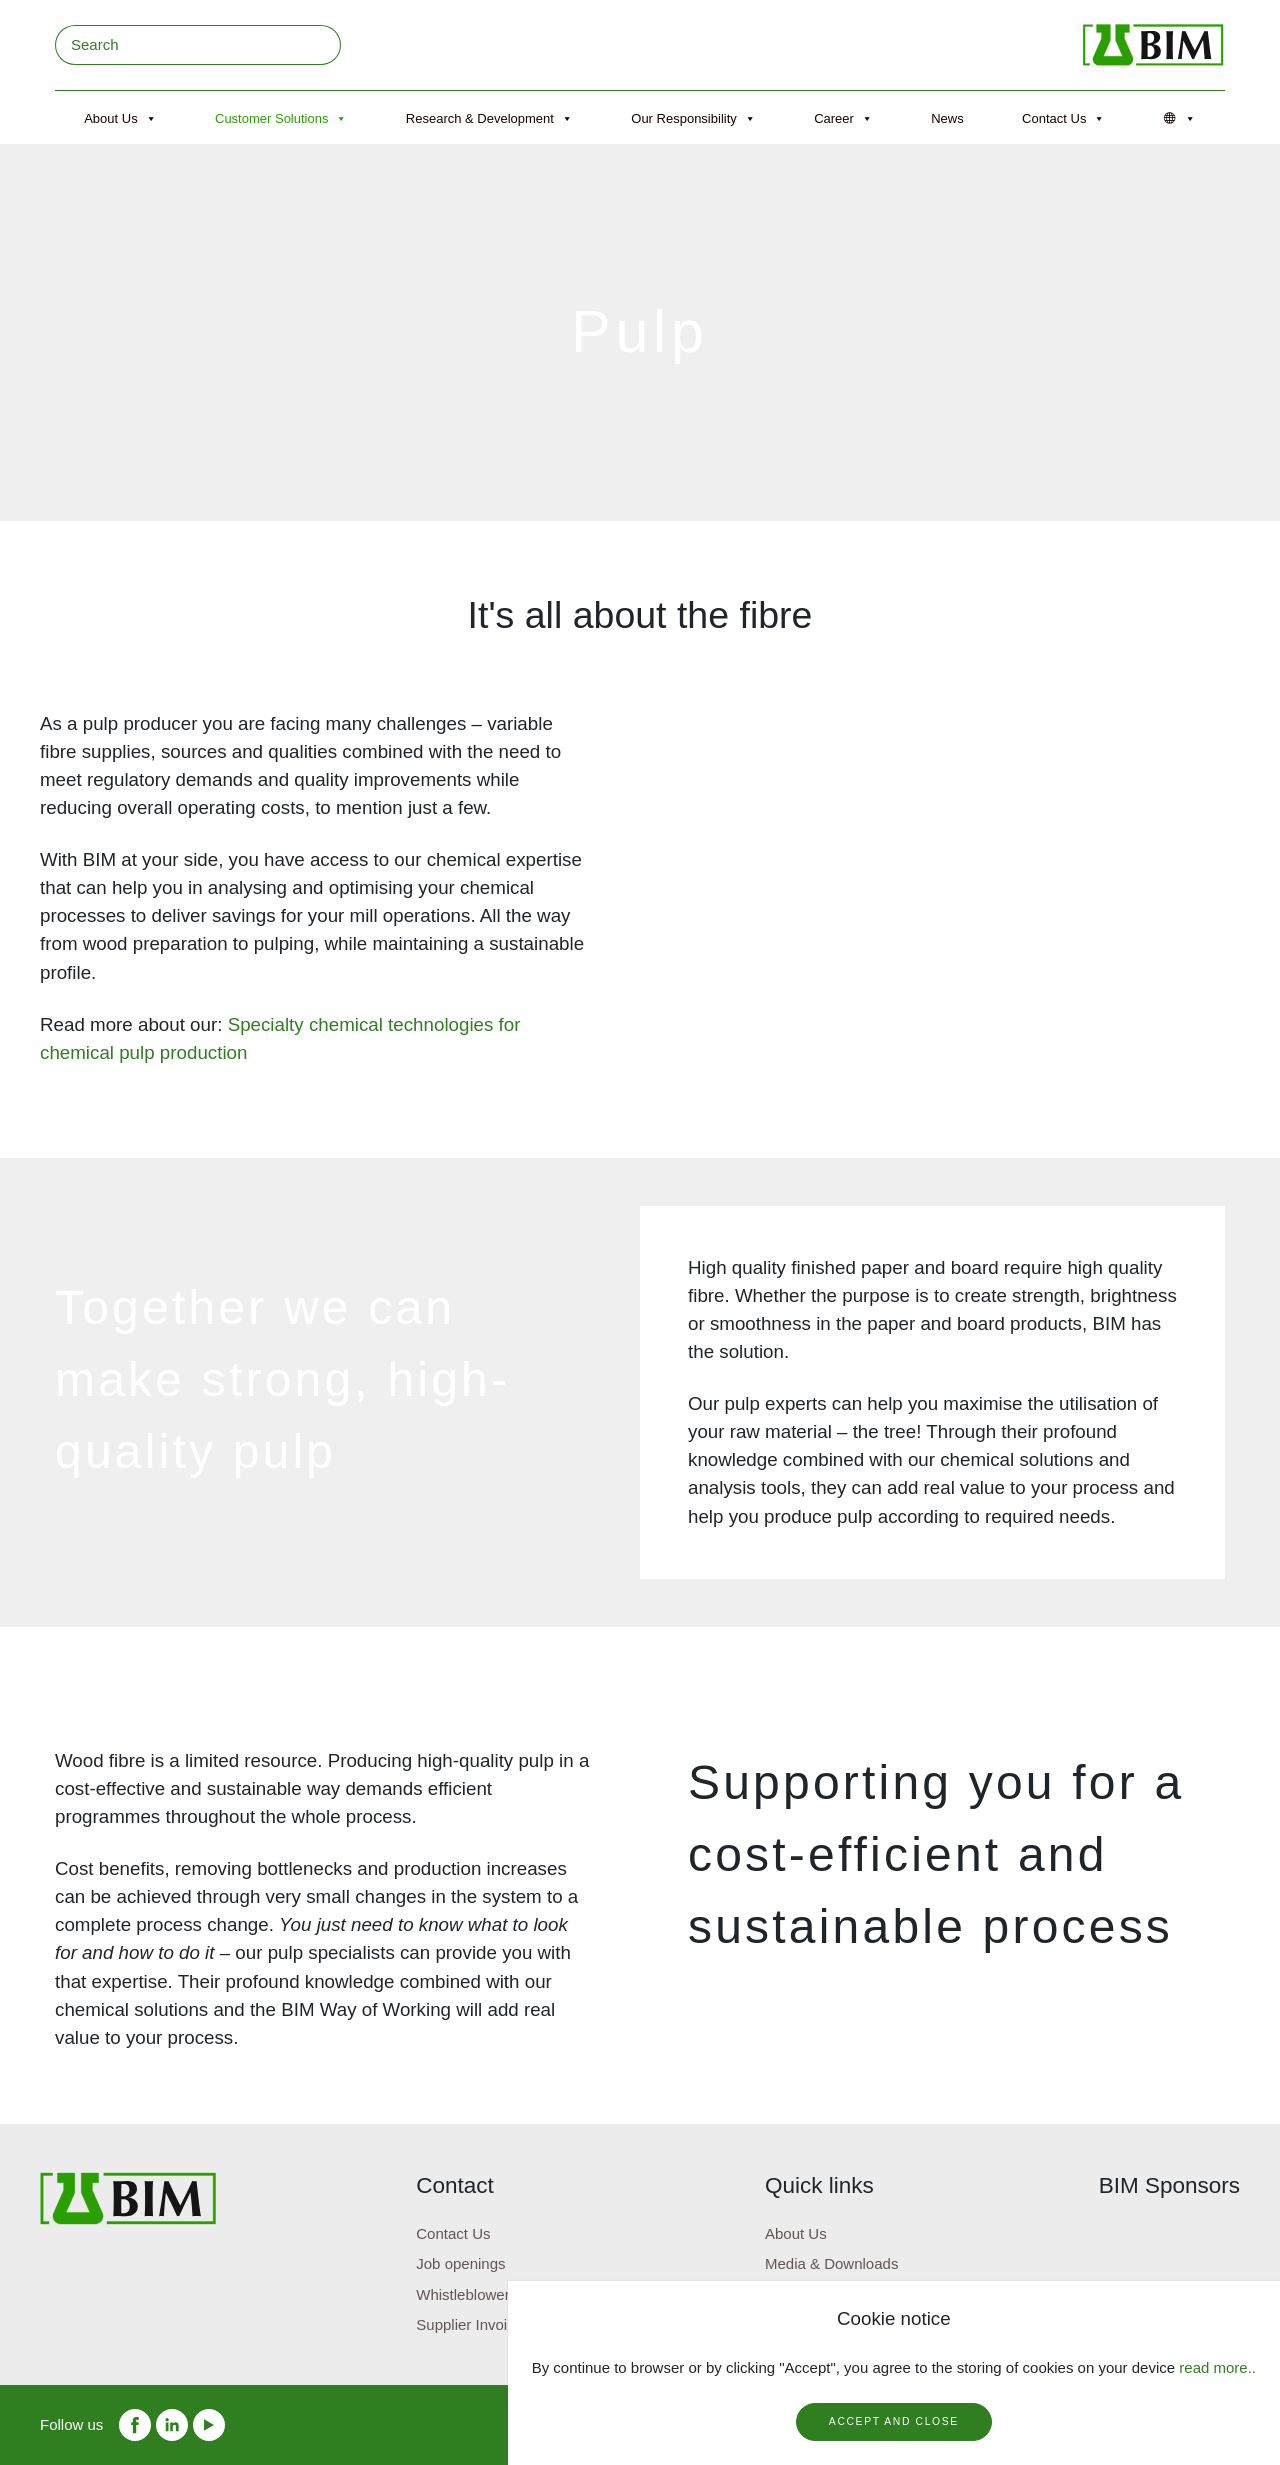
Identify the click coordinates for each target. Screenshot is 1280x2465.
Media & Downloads (831, 2263)
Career (843, 119)
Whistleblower (462, 2294)
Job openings (460, 2263)
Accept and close (894, 2421)
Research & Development (489, 119)
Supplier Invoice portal (490, 2324)
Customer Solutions (281, 119)
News (947, 118)
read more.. (1217, 2367)
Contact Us (1063, 119)
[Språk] (1180, 119)
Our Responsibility (693, 119)
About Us (120, 119)
